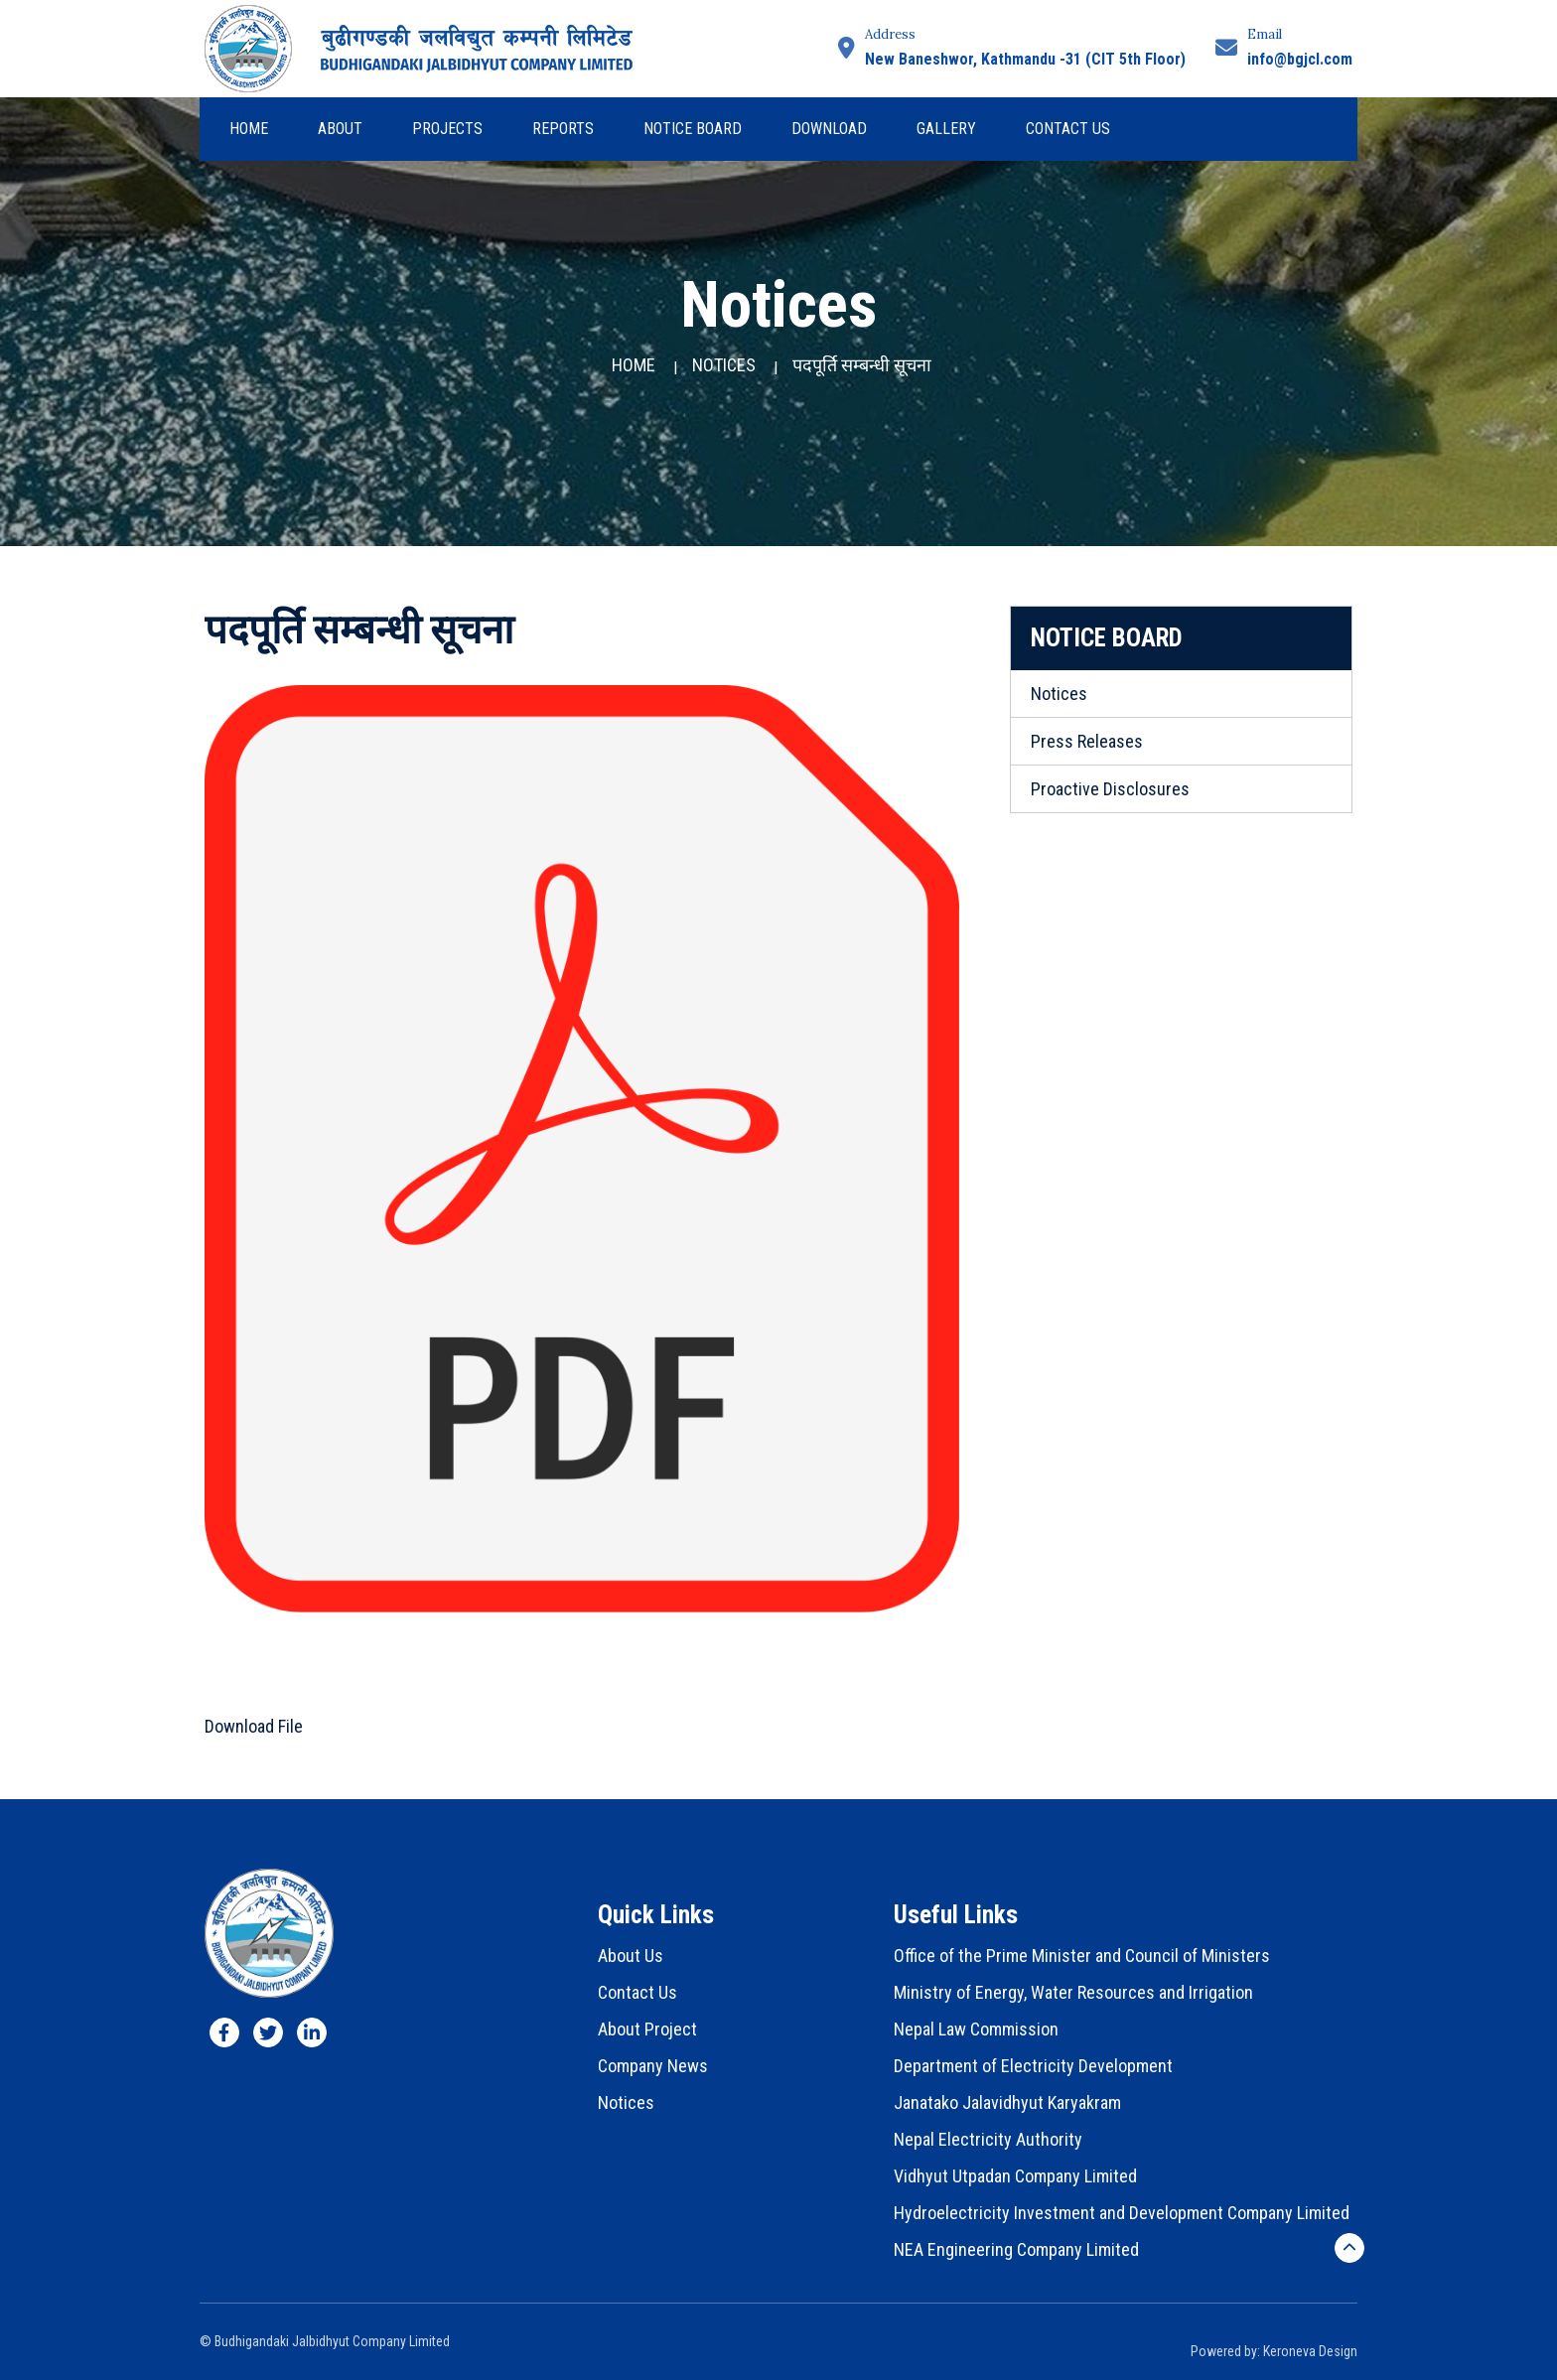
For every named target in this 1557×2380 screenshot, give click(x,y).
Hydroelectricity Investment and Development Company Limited (1121, 2212)
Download (829, 128)
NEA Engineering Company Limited (1016, 2249)
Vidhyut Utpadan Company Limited (1015, 2176)
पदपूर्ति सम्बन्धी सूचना (861, 364)
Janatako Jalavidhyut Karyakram (1007, 2102)
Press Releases (1087, 741)
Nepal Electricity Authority (988, 2139)
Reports (563, 128)
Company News (653, 2065)
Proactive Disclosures (1110, 788)
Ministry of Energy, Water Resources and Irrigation (1073, 1992)
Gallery (946, 128)
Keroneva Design (1310, 2351)
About (340, 128)
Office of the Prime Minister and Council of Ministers (1082, 1955)
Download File (254, 1726)
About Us (630, 1955)
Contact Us (1068, 128)
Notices (724, 364)
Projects (447, 128)
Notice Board (692, 128)
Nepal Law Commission (976, 2029)
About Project (647, 2029)
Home (248, 128)
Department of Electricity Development (1033, 2065)
